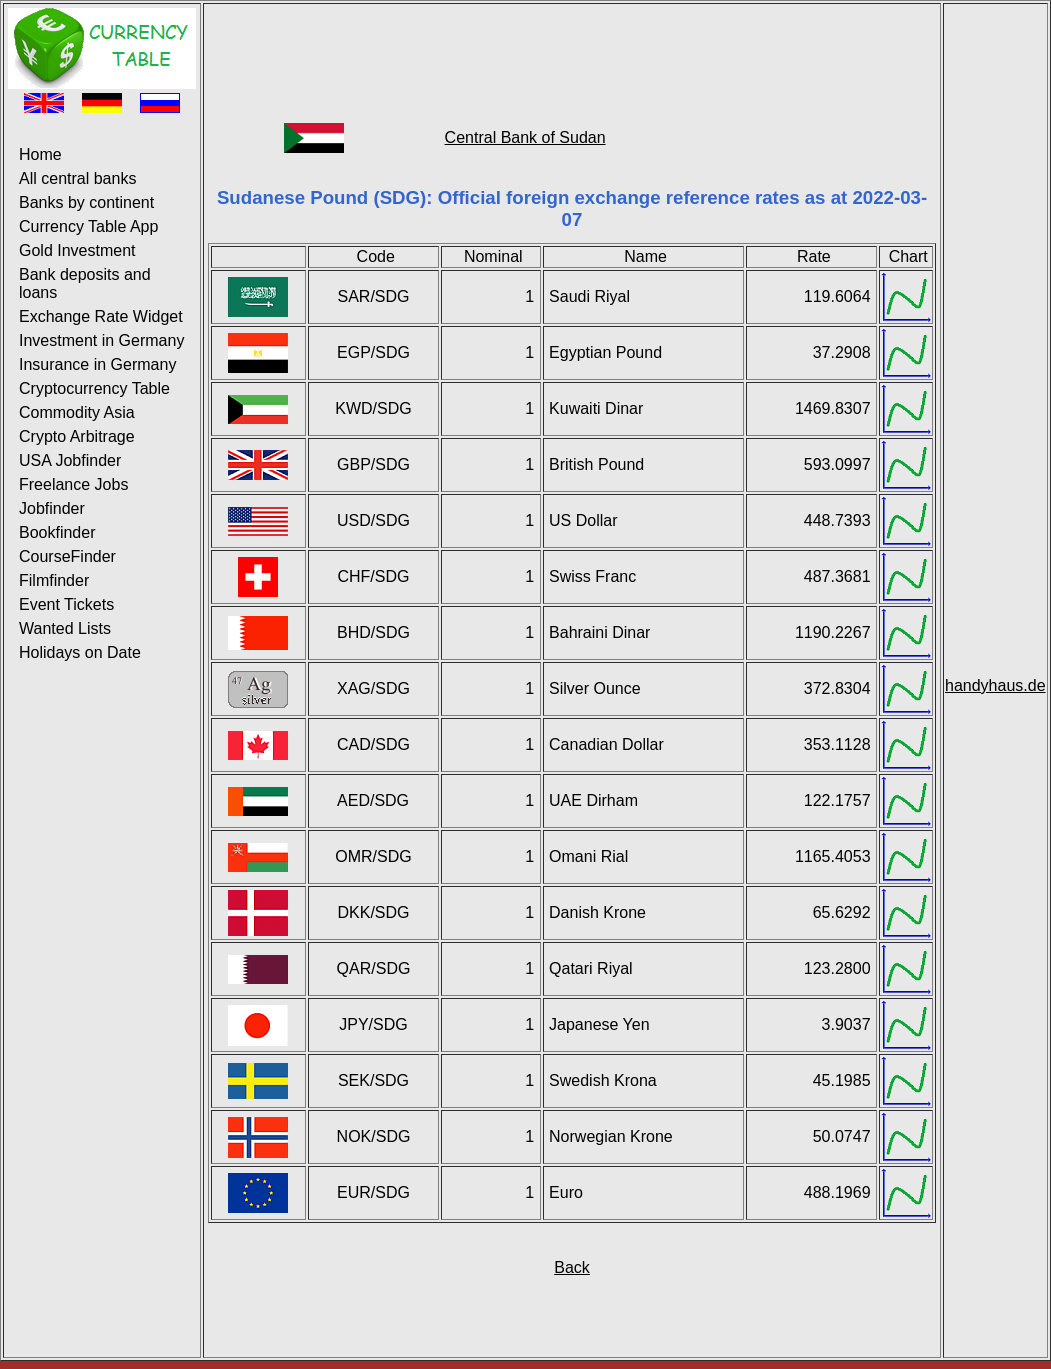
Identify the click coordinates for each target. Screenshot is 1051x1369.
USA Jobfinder (70, 460)
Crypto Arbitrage (77, 436)
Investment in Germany (101, 340)
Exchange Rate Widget (101, 316)
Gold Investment (77, 250)
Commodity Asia (77, 412)
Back (572, 1267)
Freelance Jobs (73, 484)
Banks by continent (86, 202)
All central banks (77, 178)
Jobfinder (52, 508)
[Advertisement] (572, 53)
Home (40, 154)
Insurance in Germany (97, 364)
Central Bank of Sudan (525, 137)
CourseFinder (67, 556)
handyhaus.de (995, 685)
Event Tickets (66, 604)
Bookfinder (57, 532)
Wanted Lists (65, 628)
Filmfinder (54, 580)
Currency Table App (88, 226)
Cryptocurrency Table (94, 388)
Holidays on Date (80, 652)
